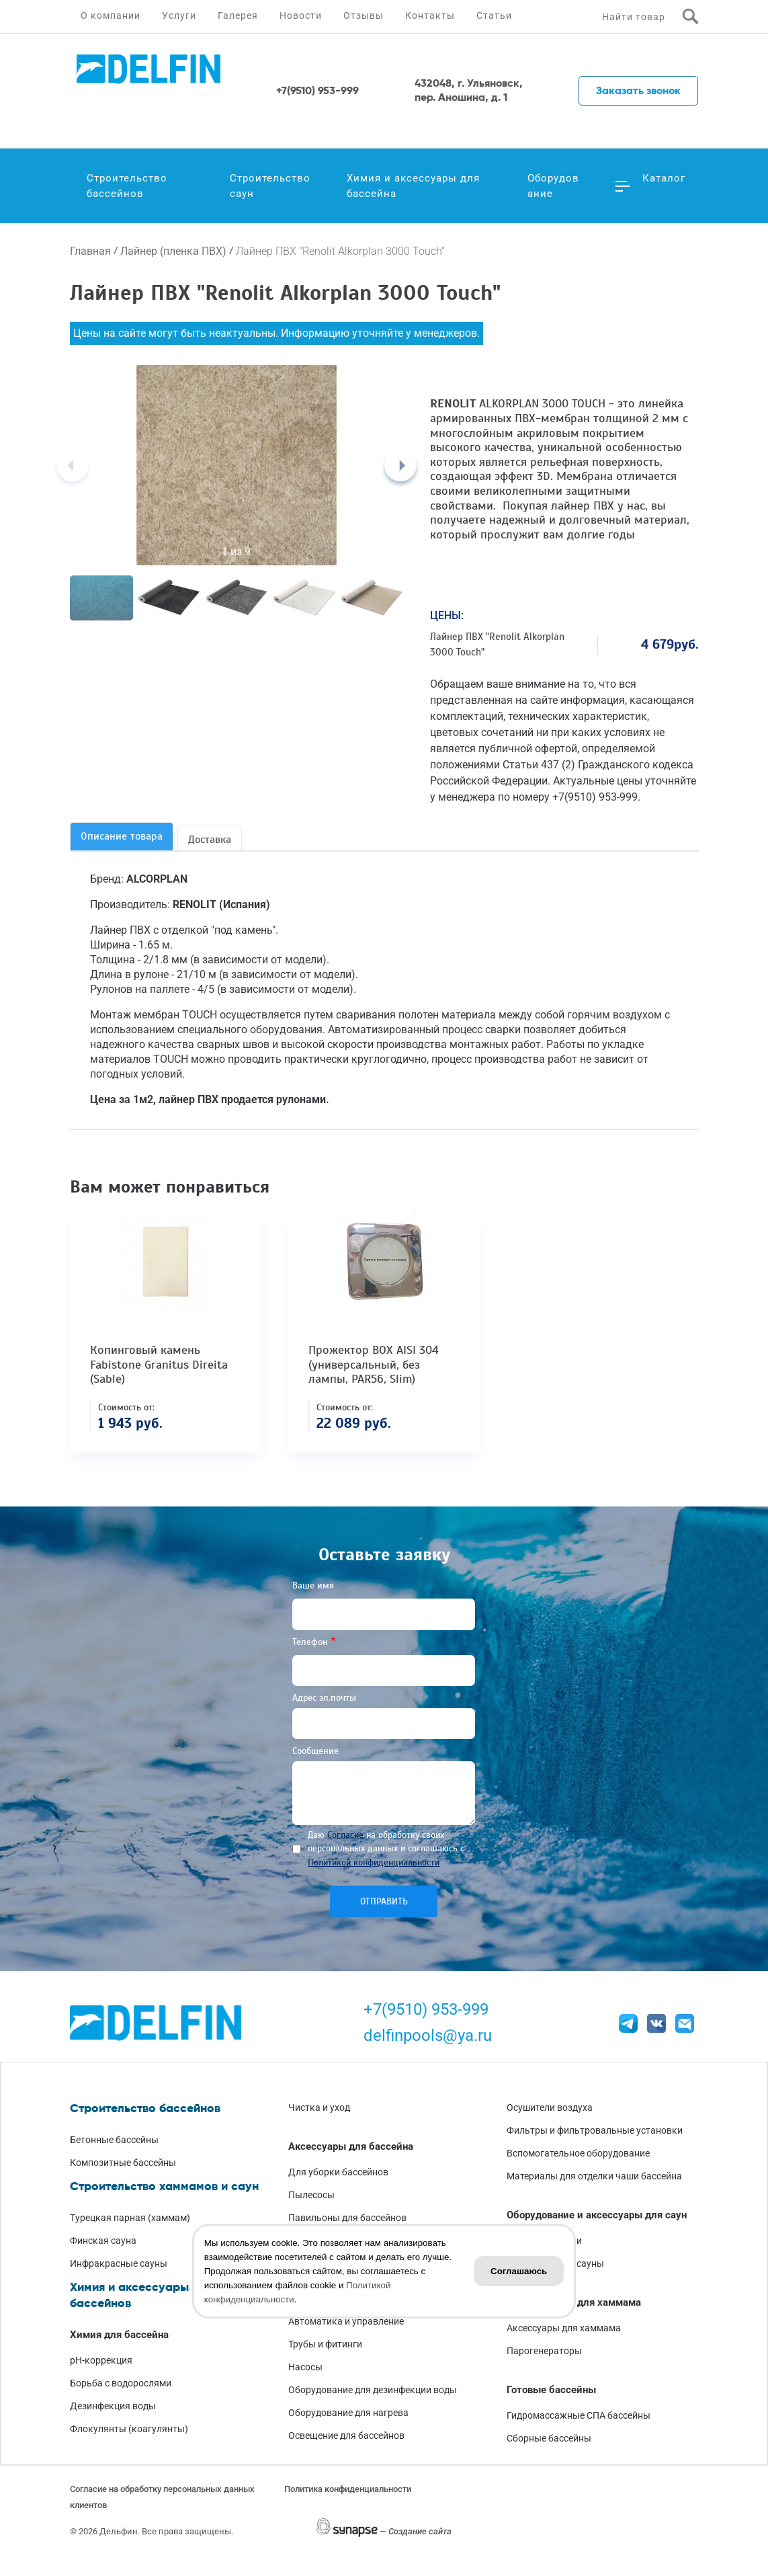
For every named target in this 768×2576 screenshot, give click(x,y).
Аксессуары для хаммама (564, 2328)
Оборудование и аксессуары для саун (597, 2215)
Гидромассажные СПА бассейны (578, 2415)
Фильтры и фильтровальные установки (595, 2130)
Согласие (345, 1835)
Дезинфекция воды (113, 2406)
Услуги (179, 15)
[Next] (400, 465)
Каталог (663, 178)
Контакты (430, 15)
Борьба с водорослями (120, 2383)
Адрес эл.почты (324, 1697)
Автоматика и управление (346, 2321)
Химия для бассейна (119, 2335)
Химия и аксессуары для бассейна (413, 186)
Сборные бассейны (549, 2438)
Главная (90, 251)
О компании (110, 15)
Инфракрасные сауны (118, 2263)
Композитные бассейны (123, 2162)
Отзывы (363, 15)
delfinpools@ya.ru (428, 2035)
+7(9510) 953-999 (426, 2009)
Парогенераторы (544, 2350)
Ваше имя (313, 1585)
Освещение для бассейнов (346, 2435)
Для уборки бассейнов (338, 2172)
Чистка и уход (319, 2107)
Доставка (209, 839)
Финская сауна (103, 2240)
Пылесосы (311, 2194)
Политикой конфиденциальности (373, 1862)
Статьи (494, 15)
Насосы (305, 2367)
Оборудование (553, 186)
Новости (301, 15)
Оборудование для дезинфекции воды (372, 2389)
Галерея (238, 15)
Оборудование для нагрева (348, 2412)
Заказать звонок (638, 90)
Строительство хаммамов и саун (164, 2186)
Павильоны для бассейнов (347, 2217)
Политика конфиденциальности (347, 2489)
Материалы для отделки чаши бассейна (594, 2176)
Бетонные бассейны (114, 2139)
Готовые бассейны (551, 2390)
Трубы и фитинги (325, 2344)
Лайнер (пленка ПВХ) (173, 251)
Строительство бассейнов (127, 186)
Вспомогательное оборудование (578, 2153)
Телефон (310, 1642)
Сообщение (315, 1751)
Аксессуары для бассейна (350, 2146)
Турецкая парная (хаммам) (130, 2217)
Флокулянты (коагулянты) (129, 2428)
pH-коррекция (101, 2360)
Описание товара (122, 836)
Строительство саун (270, 186)
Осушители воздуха (550, 2107)
